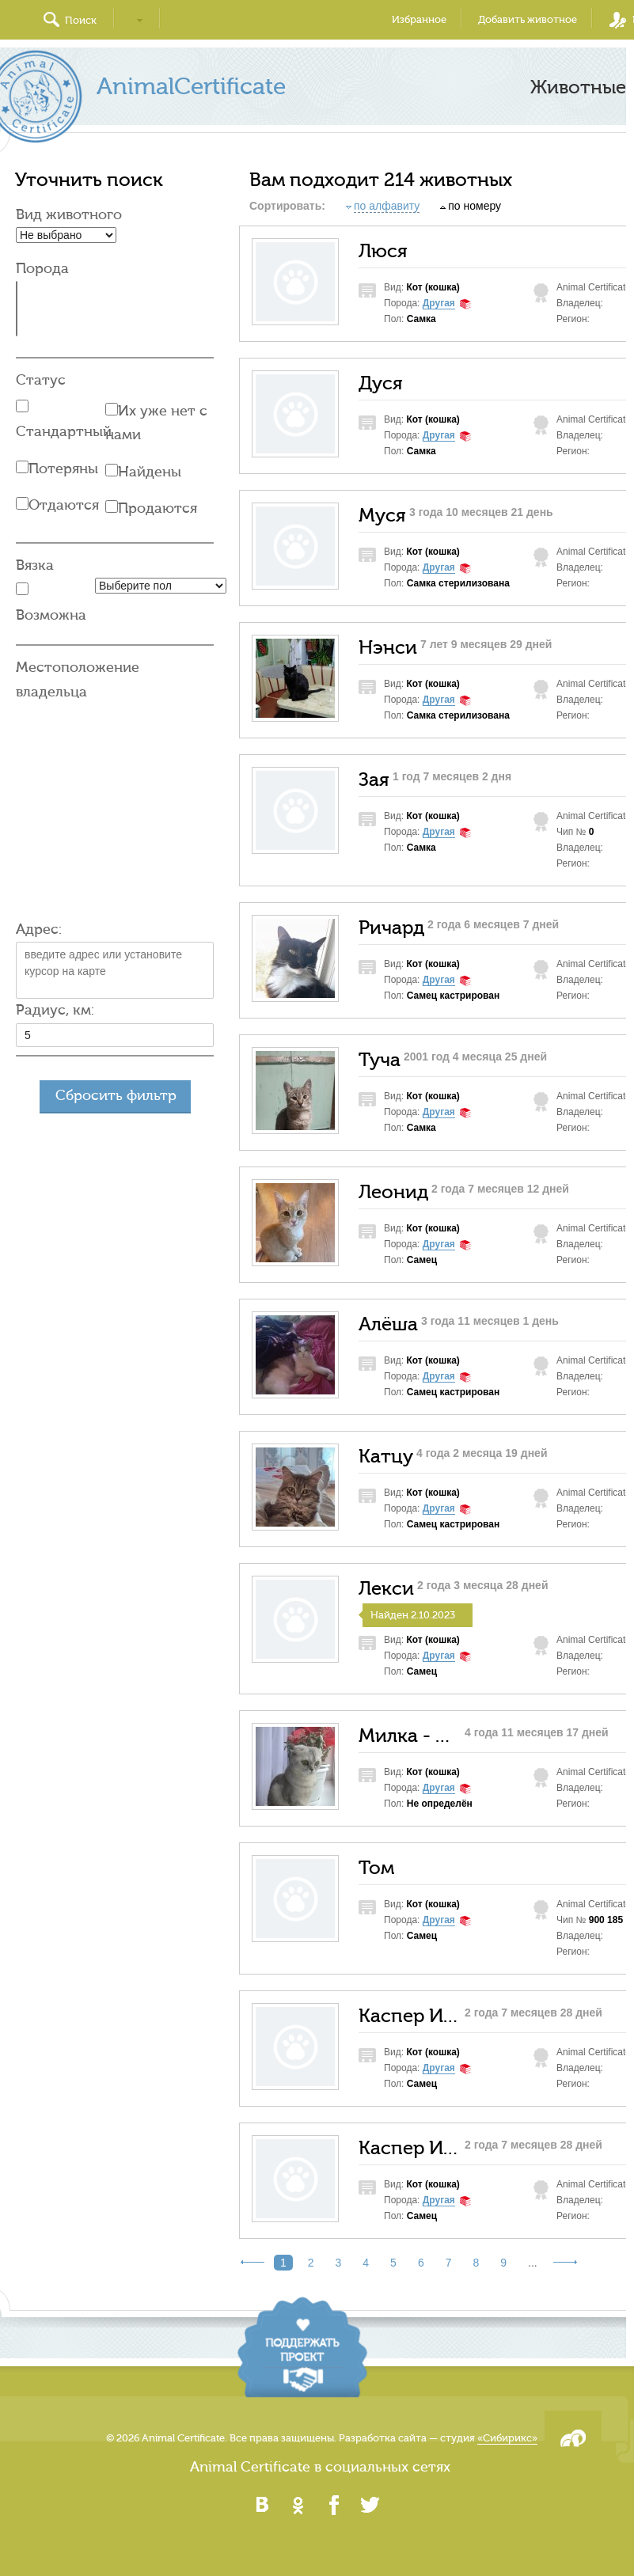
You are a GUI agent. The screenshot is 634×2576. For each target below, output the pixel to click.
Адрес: (39, 929)
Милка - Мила (410, 1736)
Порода (42, 268)
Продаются (157, 508)
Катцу (386, 1456)
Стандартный (64, 431)
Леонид (393, 1192)
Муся (382, 515)
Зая (374, 780)
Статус (41, 380)
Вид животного (69, 215)
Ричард (391, 928)
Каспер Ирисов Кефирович (410, 2016)
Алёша (388, 1324)
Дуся (381, 383)
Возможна (51, 615)
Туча (380, 1060)
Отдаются (63, 505)
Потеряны (63, 469)
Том (376, 1868)
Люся (383, 251)
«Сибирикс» (507, 2438)
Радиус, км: (55, 1010)
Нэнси (388, 648)
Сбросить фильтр (116, 1095)
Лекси (386, 1589)
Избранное (419, 19)
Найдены (149, 472)
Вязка (35, 565)
